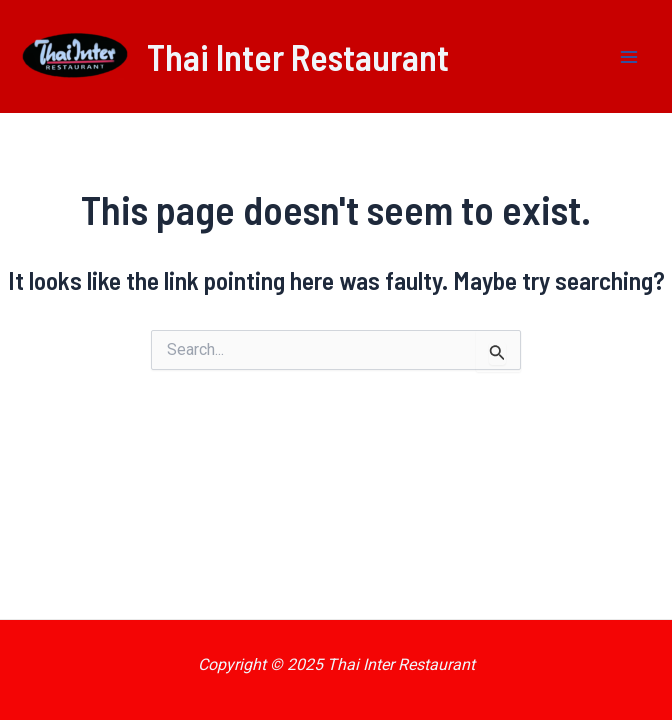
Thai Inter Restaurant (298, 56)
